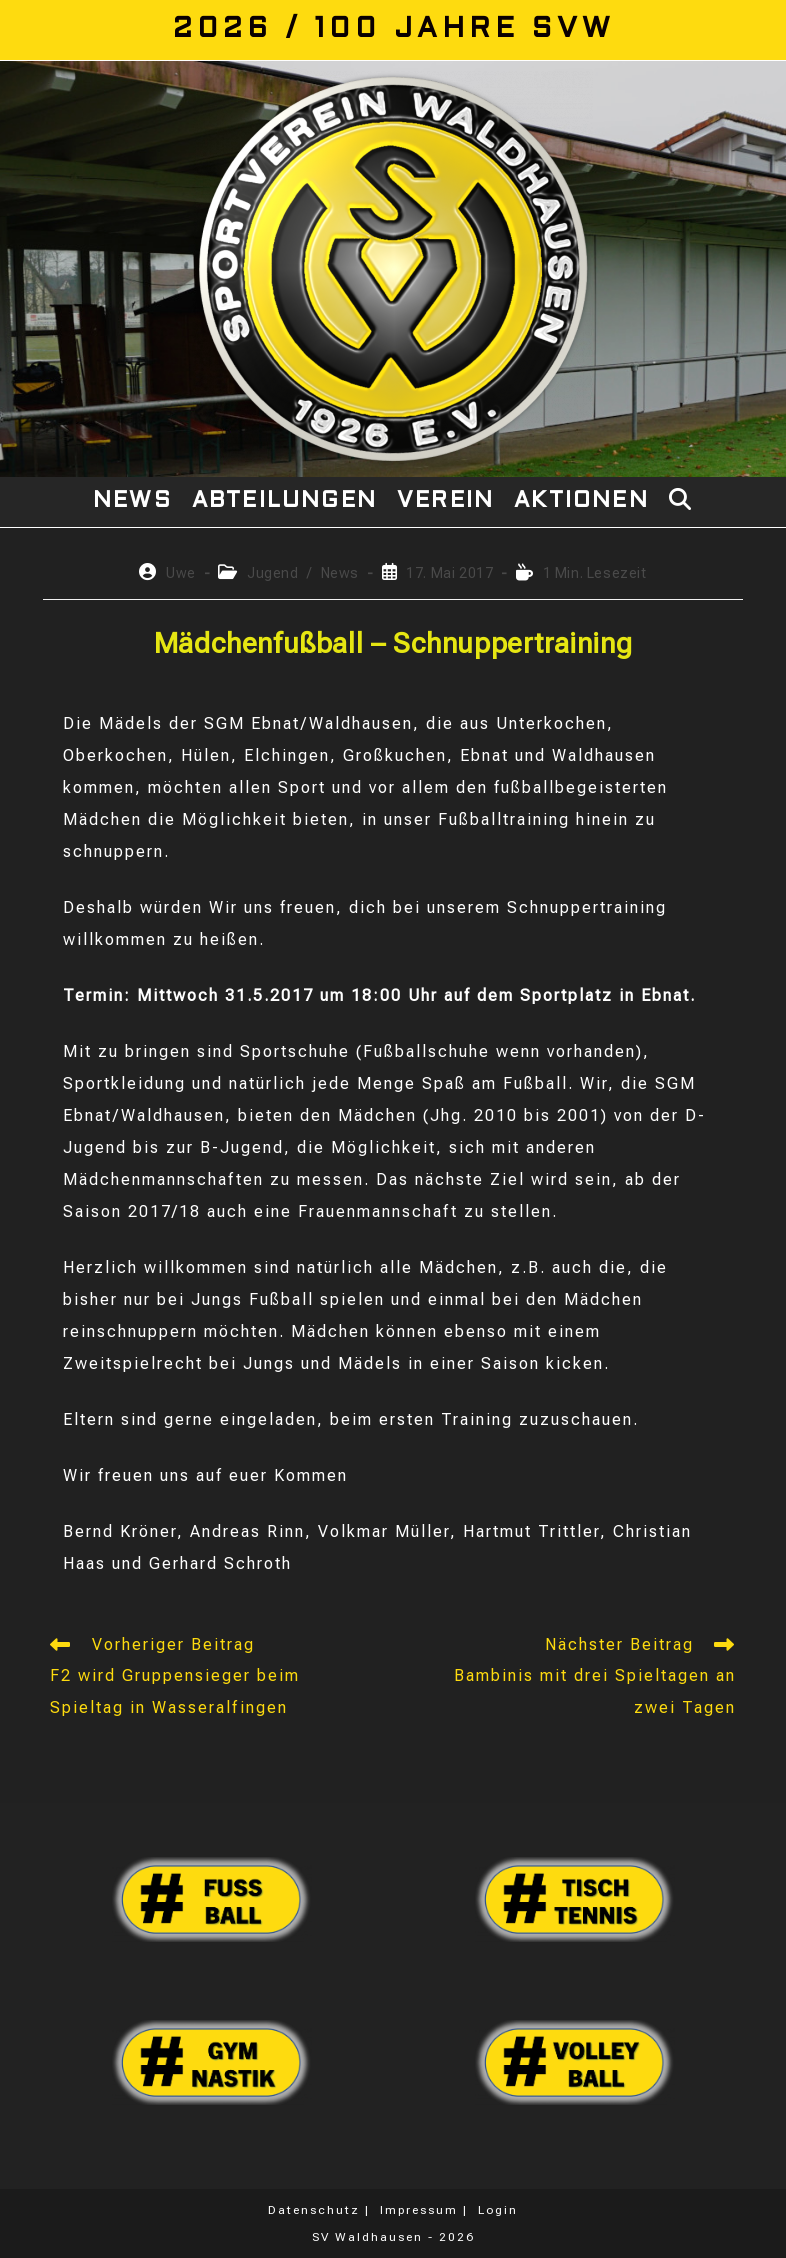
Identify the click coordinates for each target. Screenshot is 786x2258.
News (340, 573)
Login (498, 2210)
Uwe (181, 573)
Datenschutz (314, 2210)
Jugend (273, 573)
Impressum (419, 2210)
